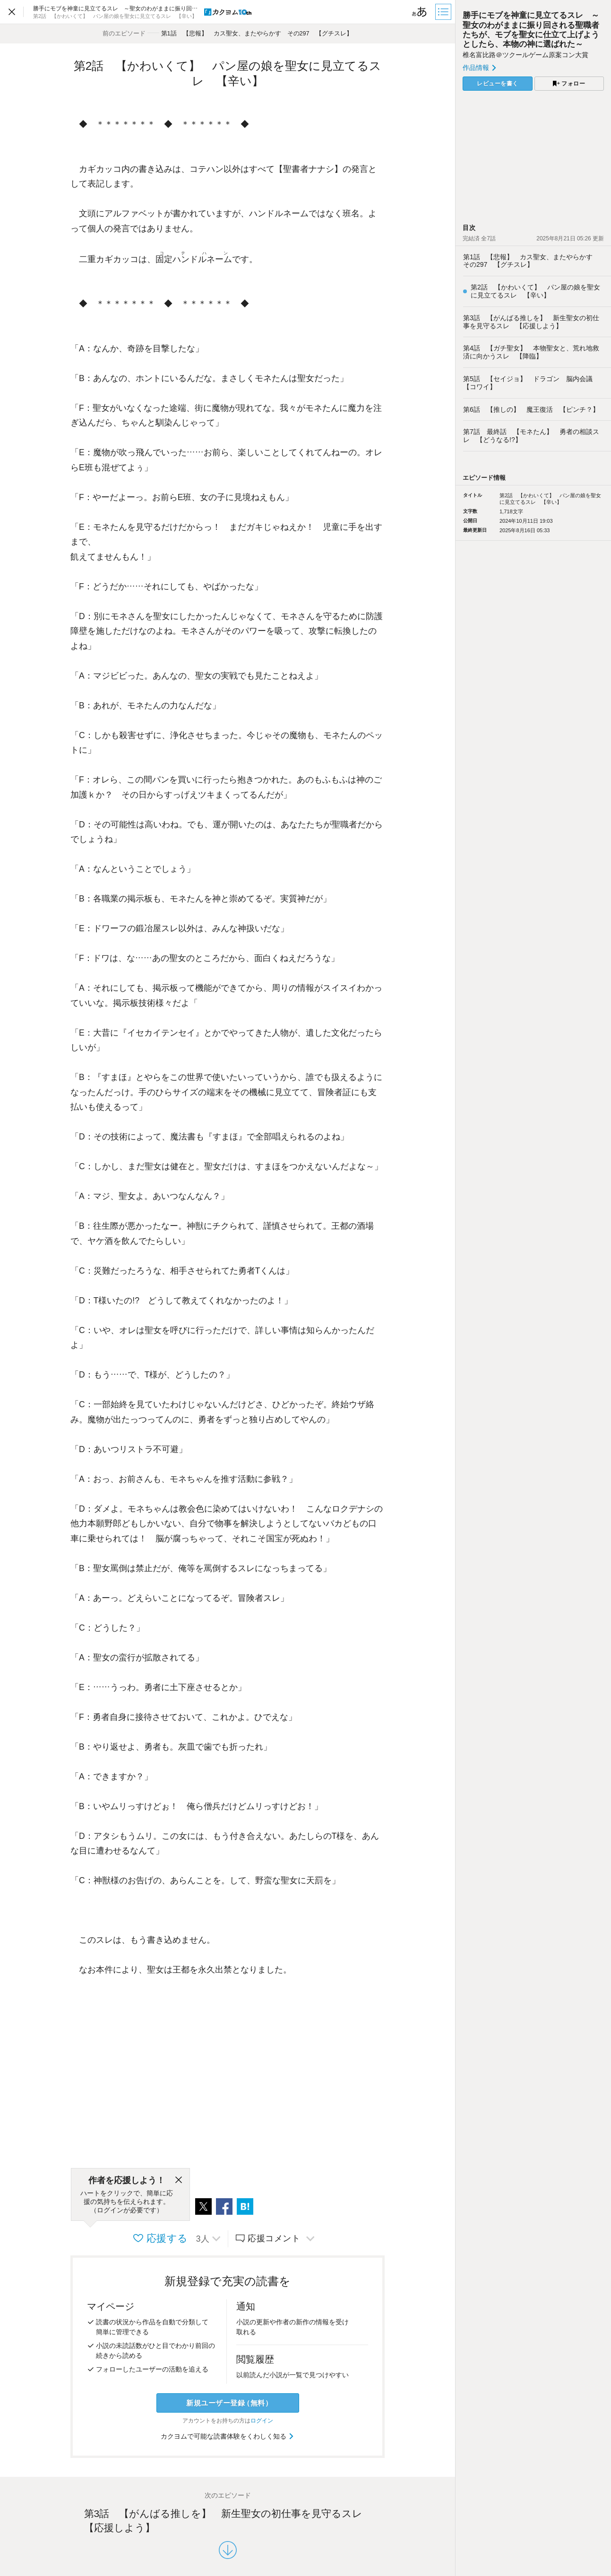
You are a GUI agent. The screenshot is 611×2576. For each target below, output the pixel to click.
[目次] (444, 12)
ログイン (261, 2420)
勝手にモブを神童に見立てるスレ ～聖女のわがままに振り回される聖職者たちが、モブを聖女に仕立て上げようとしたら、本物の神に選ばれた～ (531, 29)
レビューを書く (497, 83)
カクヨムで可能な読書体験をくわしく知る (227, 2436)
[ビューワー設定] (419, 12)
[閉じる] (178, 2180)
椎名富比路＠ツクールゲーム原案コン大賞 (525, 55)
